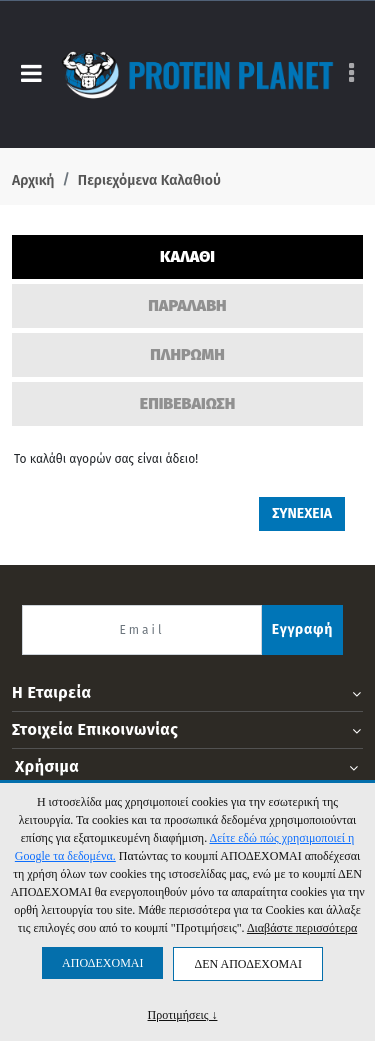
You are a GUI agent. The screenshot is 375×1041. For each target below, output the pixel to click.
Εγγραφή (302, 629)
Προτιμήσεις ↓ (183, 1014)
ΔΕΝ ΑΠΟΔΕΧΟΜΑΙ (247, 964)
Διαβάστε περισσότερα (302, 928)
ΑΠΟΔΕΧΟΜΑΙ (102, 963)
